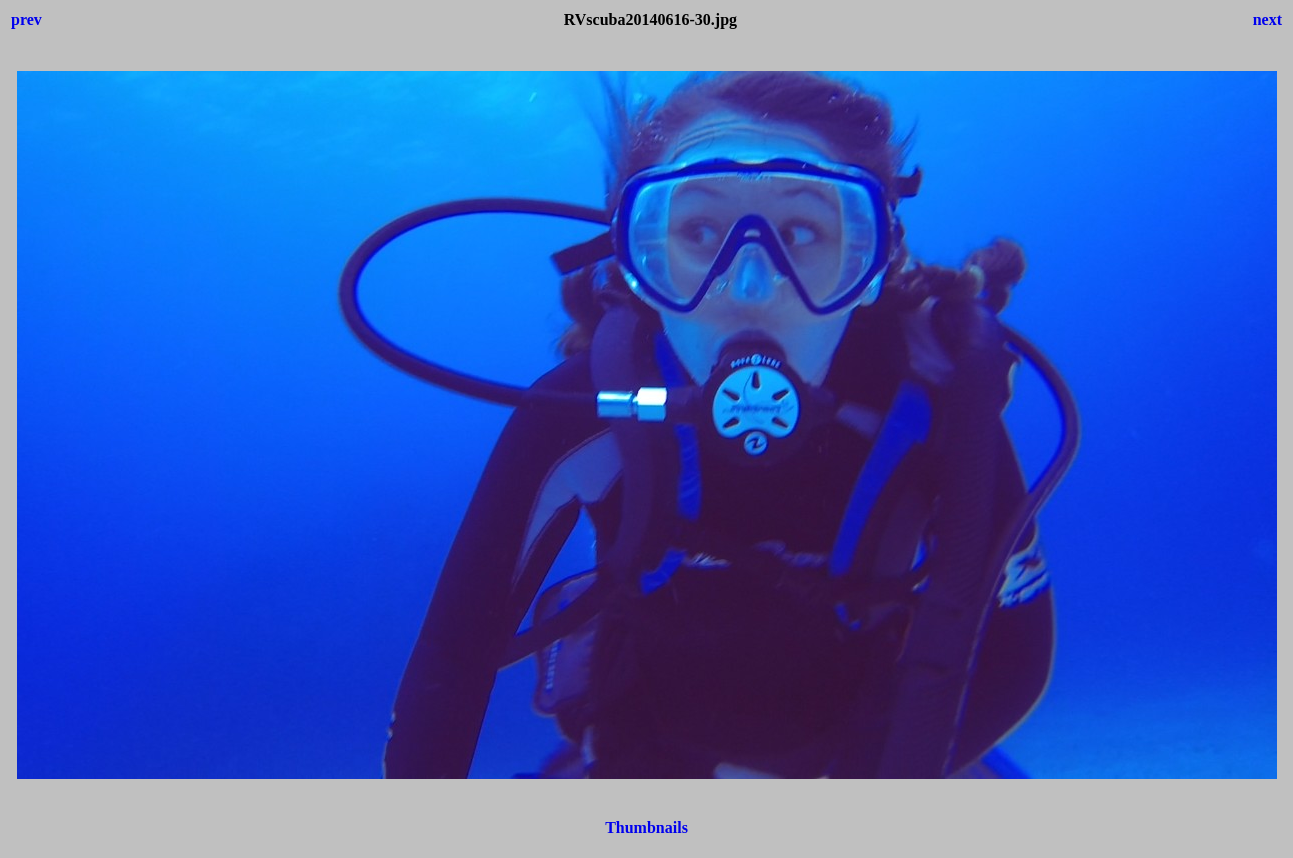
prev (26, 19)
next (1267, 19)
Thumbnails (646, 827)
